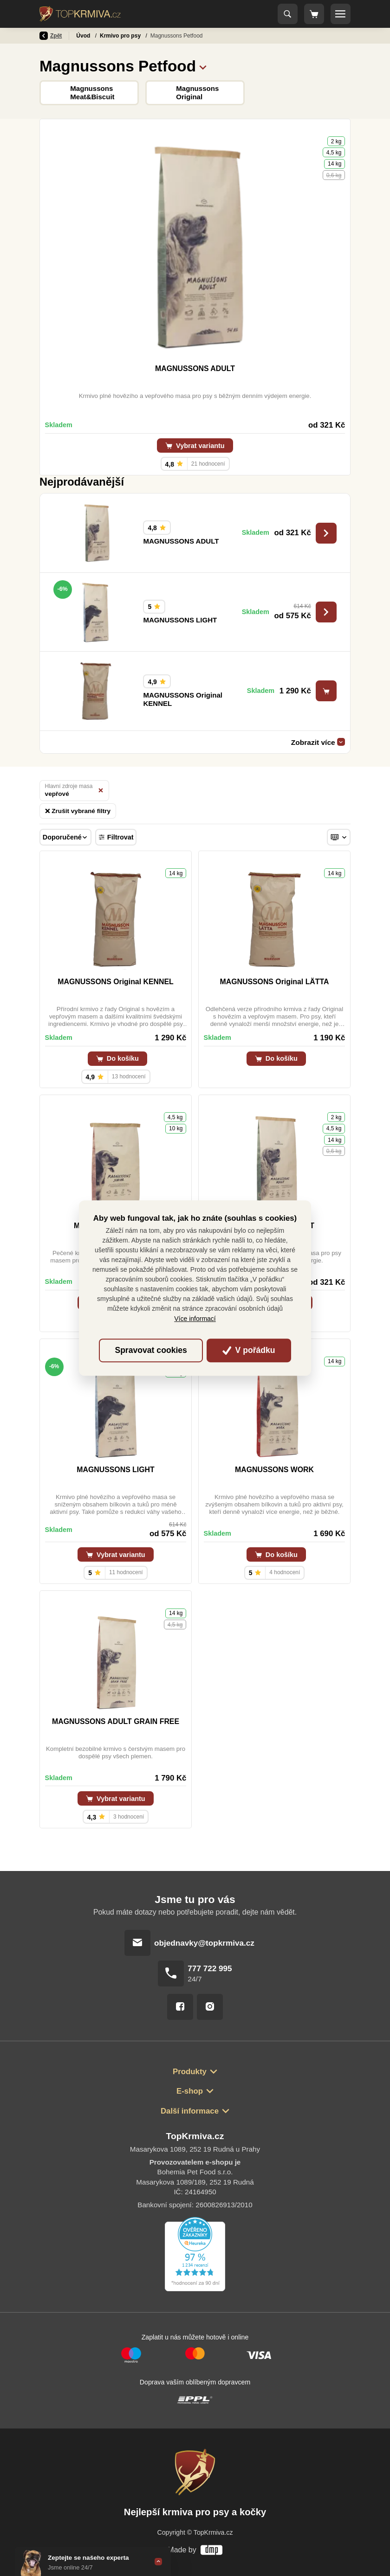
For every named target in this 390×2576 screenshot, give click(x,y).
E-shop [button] (189, 2091)
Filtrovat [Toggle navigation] (115, 837)
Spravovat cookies (151, 1350)
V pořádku (248, 1350)
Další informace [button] (190, 2111)
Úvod (83, 35)
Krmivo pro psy (121, 35)
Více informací (194, 1318)
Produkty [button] (190, 2071)
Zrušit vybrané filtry (78, 810)
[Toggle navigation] (288, 14)
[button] (203, 66)
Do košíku (117, 1058)
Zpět (50, 36)
